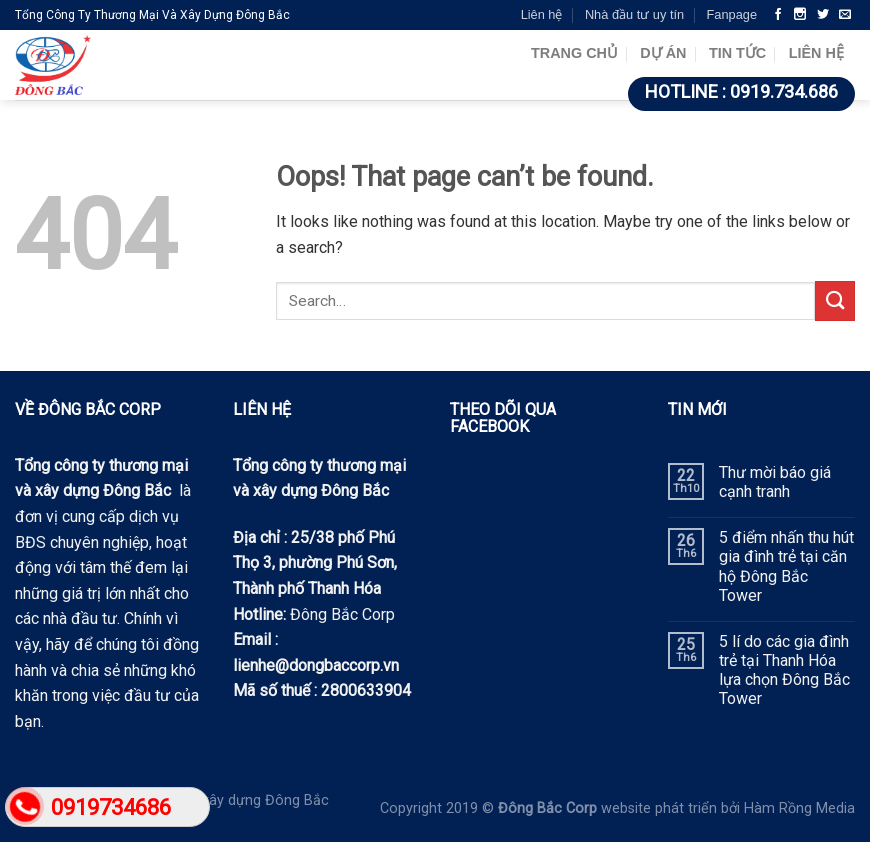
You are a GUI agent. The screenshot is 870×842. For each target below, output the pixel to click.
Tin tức (737, 53)
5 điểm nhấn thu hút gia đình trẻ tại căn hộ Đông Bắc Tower (786, 566)
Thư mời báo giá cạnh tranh (775, 482)
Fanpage (731, 14)
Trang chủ (574, 53)
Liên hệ (542, 14)
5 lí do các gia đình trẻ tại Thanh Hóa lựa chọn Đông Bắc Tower (784, 670)
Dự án (663, 53)
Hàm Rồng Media (799, 808)
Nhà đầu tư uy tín (634, 14)
